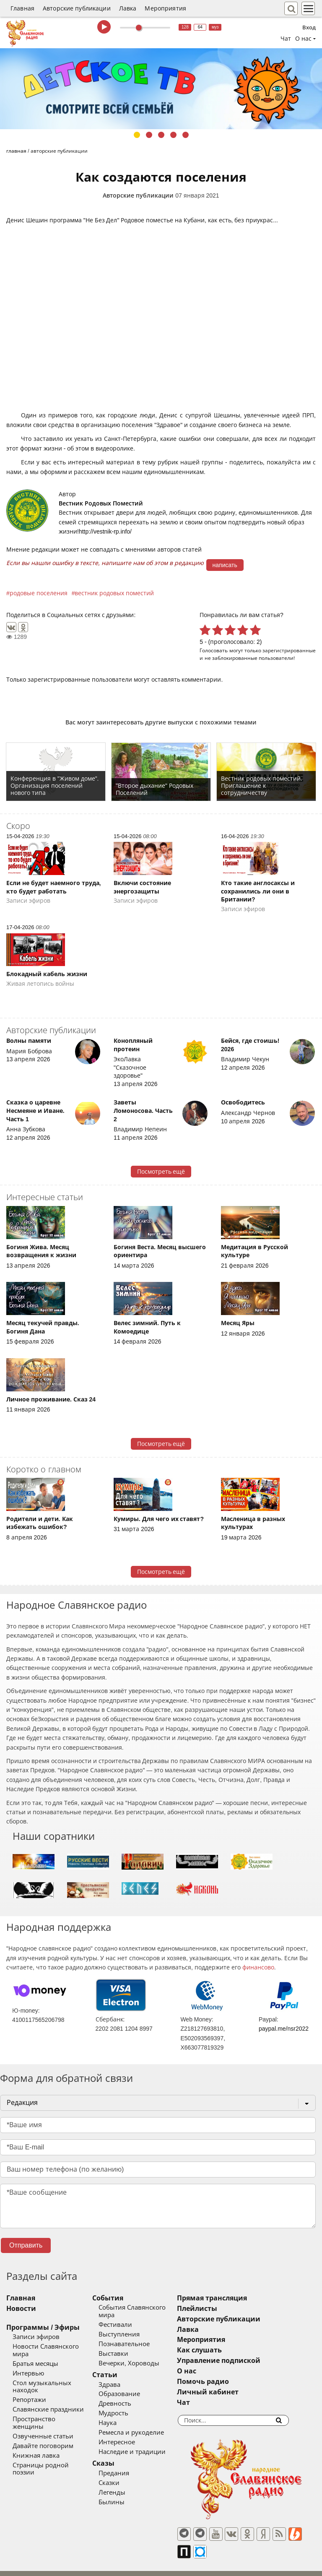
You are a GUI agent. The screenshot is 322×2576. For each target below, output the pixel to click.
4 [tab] (173, 135)
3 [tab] (161, 135)
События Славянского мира (152, 2307)
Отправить (25, 2245)
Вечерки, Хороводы (140, 2355)
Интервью (28, 2365)
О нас (210, 2371)
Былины (123, 2494)
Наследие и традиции (143, 2444)
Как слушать (222, 2350)
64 (200, 27)
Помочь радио (226, 2381)
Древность (126, 2396)
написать (225, 565)
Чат (285, 38)
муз (215, 27)
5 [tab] (185, 135)
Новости (21, 2308)
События (119, 2298)
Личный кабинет (231, 2392)
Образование (131, 2386)
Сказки (120, 2475)
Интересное (128, 2434)
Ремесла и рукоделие (143, 2425)
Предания (125, 2465)
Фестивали (127, 2317)
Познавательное (135, 2336)
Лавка (128, 8)
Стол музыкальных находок (56, 2375)
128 (185, 27)
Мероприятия (165, 8)
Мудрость (125, 2406)
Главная (22, 8)
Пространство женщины (50, 2404)
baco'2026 (22, 2565)
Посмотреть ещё (161, 1171)
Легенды (123, 2485)
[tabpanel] (161, 88)
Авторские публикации (77, 8)
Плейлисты (220, 2308)
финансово (258, 1967)
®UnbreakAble (89, 2565)
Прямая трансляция (235, 2298)
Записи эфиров (36, 2337)
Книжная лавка (36, 2433)
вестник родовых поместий (114, 593)
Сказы (115, 2455)
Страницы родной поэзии (52, 2443)
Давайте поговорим (43, 2423)
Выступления (130, 2326)
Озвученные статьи (43, 2414)
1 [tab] (137, 135)
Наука (119, 2415)
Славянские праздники (48, 2394)
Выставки (125, 2346)
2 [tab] (149, 135)
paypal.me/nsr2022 (284, 2028)
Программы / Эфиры (43, 2327)
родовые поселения (39, 593)
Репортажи (29, 2385)
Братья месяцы (35, 2356)
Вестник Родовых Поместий (101, 503)
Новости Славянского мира (54, 2346)
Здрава (121, 2377)
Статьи (116, 2367)
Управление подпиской (242, 2360)
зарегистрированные (289, 650)
